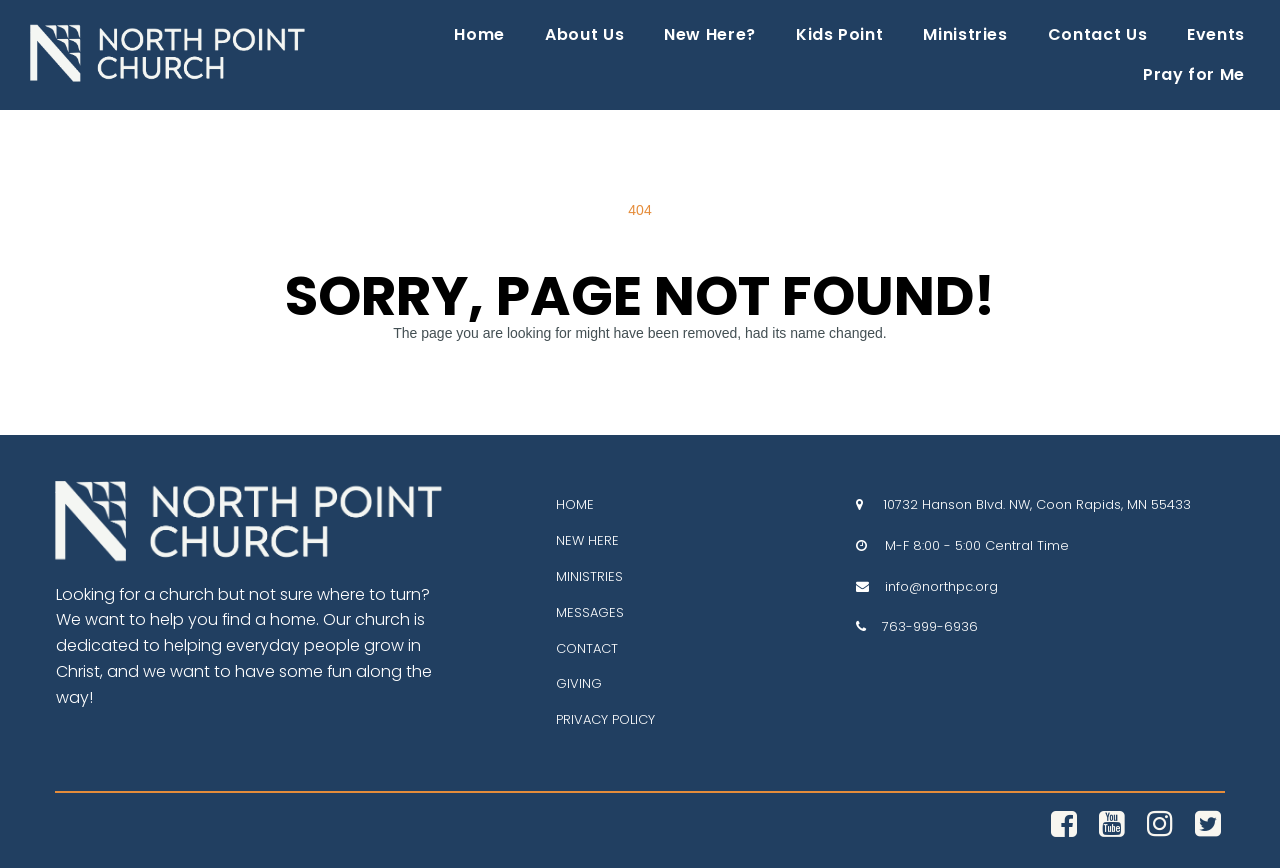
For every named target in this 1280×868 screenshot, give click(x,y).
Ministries (965, 34)
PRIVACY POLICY (605, 719)
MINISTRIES (589, 576)
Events (1216, 34)
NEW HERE (587, 540)
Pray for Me (1194, 74)
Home (479, 34)
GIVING (579, 683)
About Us (584, 34)
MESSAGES (590, 611)
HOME (575, 504)
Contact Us (1097, 34)
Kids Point (839, 34)
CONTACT (587, 647)
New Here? (710, 34)
